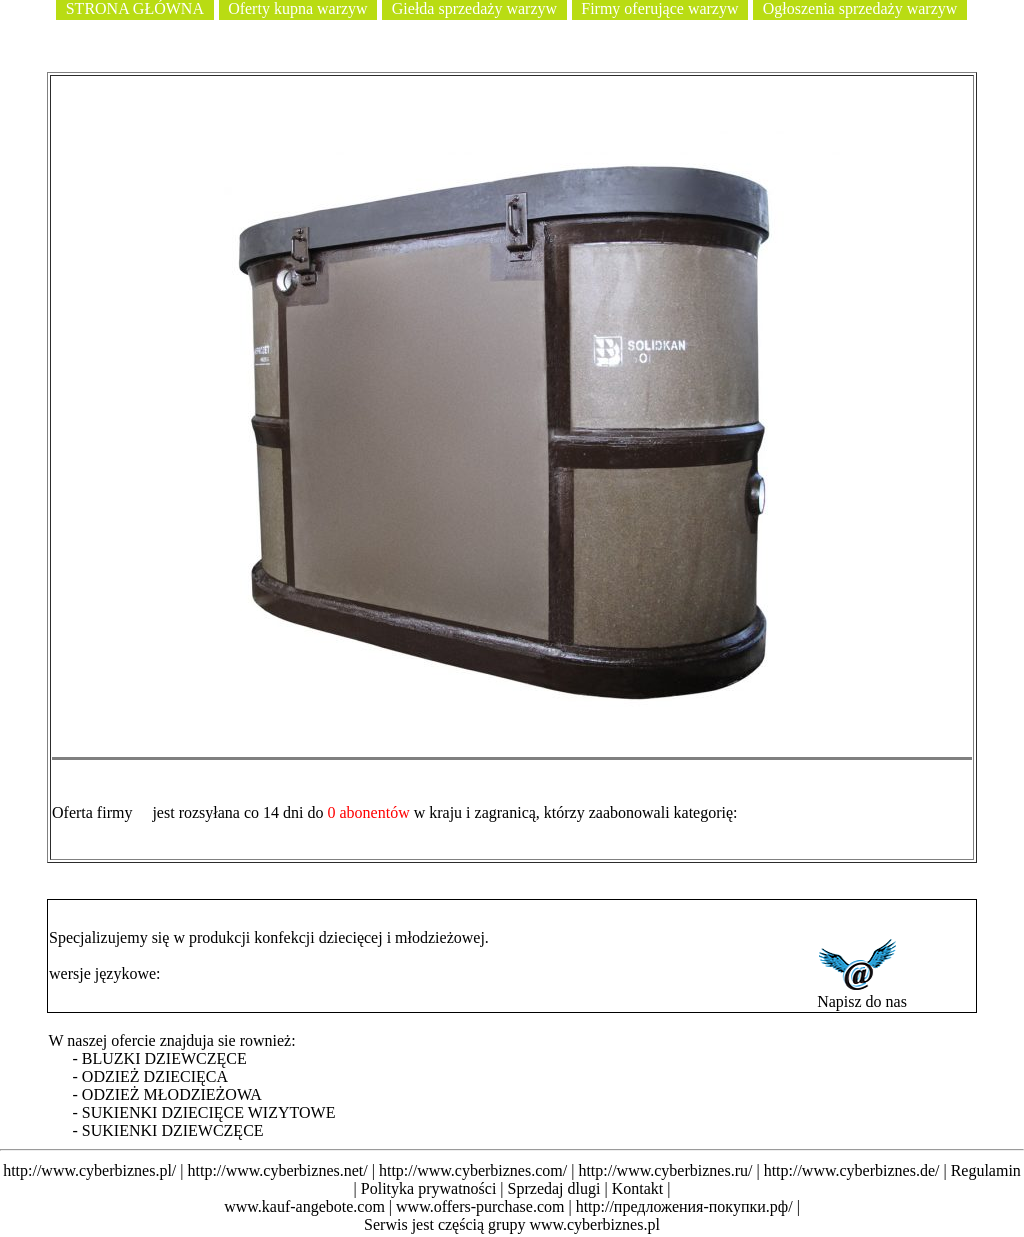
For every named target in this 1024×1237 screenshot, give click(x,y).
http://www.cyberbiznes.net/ (277, 1170)
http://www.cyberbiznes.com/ (473, 1170)
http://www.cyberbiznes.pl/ (89, 1170)
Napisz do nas (862, 994)
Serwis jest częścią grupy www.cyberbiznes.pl (512, 1224)
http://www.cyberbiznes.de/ (852, 1170)
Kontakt (638, 1188)
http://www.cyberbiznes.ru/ (665, 1170)
